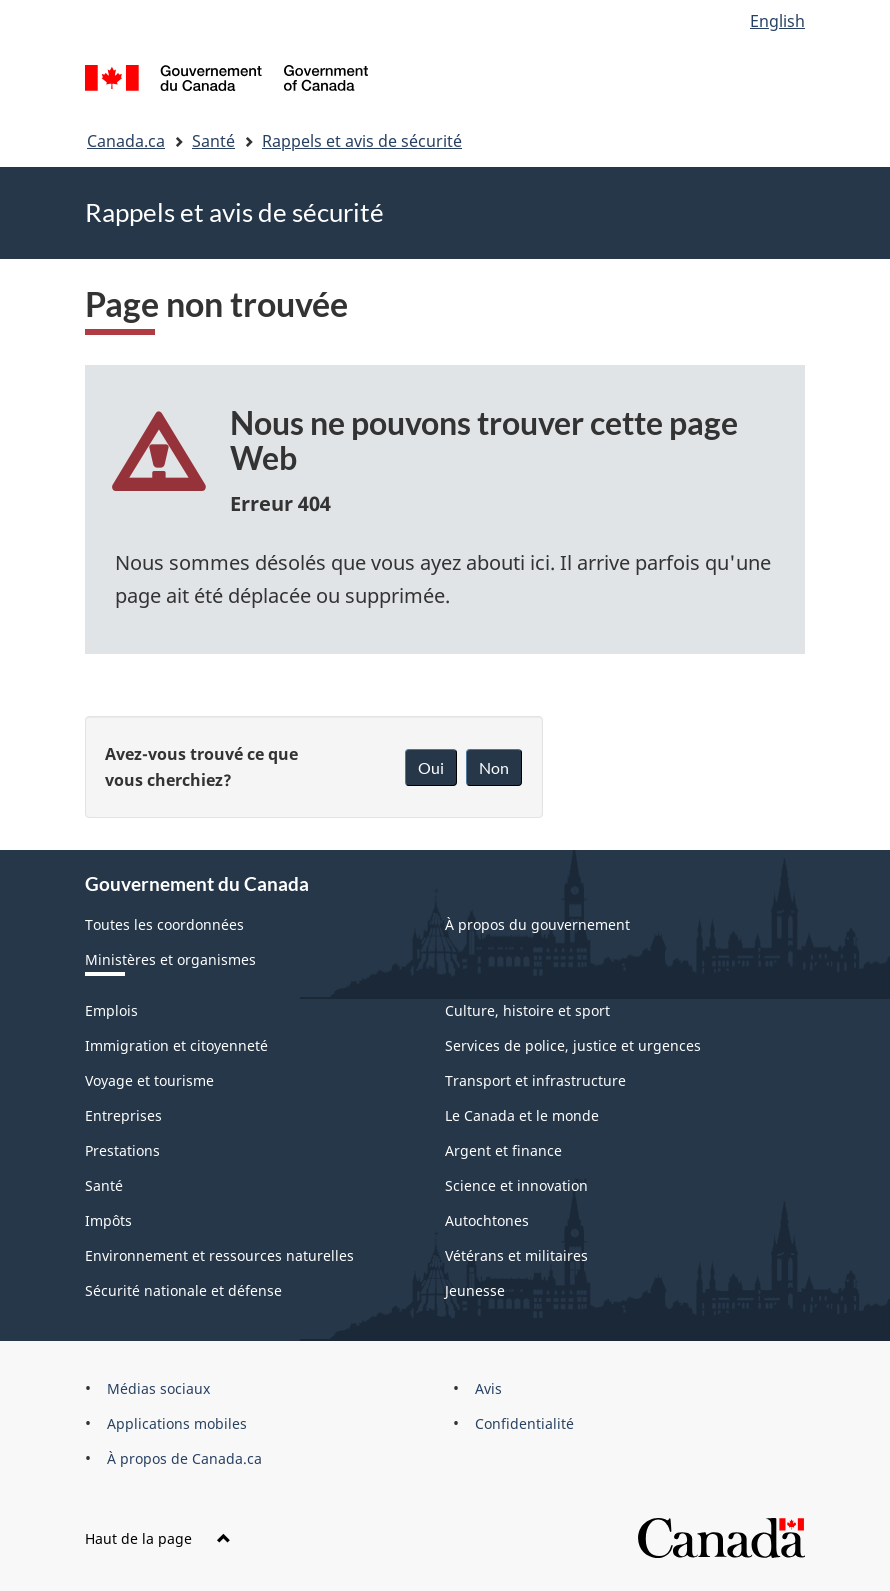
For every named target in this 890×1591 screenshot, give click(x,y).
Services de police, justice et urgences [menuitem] (573, 1045)
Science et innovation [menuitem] (516, 1185)
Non (494, 767)
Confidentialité (524, 1423)
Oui (431, 767)
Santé (213, 141)
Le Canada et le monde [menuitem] (522, 1115)
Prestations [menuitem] (122, 1150)
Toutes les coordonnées (164, 924)
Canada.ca (126, 141)
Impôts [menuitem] (108, 1220)
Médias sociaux (158, 1388)
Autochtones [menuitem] (487, 1220)
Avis (488, 1388)
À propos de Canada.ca (184, 1458)
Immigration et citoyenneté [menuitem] (176, 1045)
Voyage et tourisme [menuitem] (149, 1080)
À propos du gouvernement (537, 924)
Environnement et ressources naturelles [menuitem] (219, 1255)
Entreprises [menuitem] (123, 1115)
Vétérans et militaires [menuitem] (516, 1255)
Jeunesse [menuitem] (475, 1290)
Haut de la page (158, 1538)
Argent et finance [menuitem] (503, 1150)
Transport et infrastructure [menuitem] (535, 1080)
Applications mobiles (177, 1423)
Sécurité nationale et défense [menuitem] (183, 1290)
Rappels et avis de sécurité (362, 141)
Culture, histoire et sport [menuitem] (527, 1010)
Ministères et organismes (170, 959)
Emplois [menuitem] (111, 1010)
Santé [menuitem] (104, 1185)
